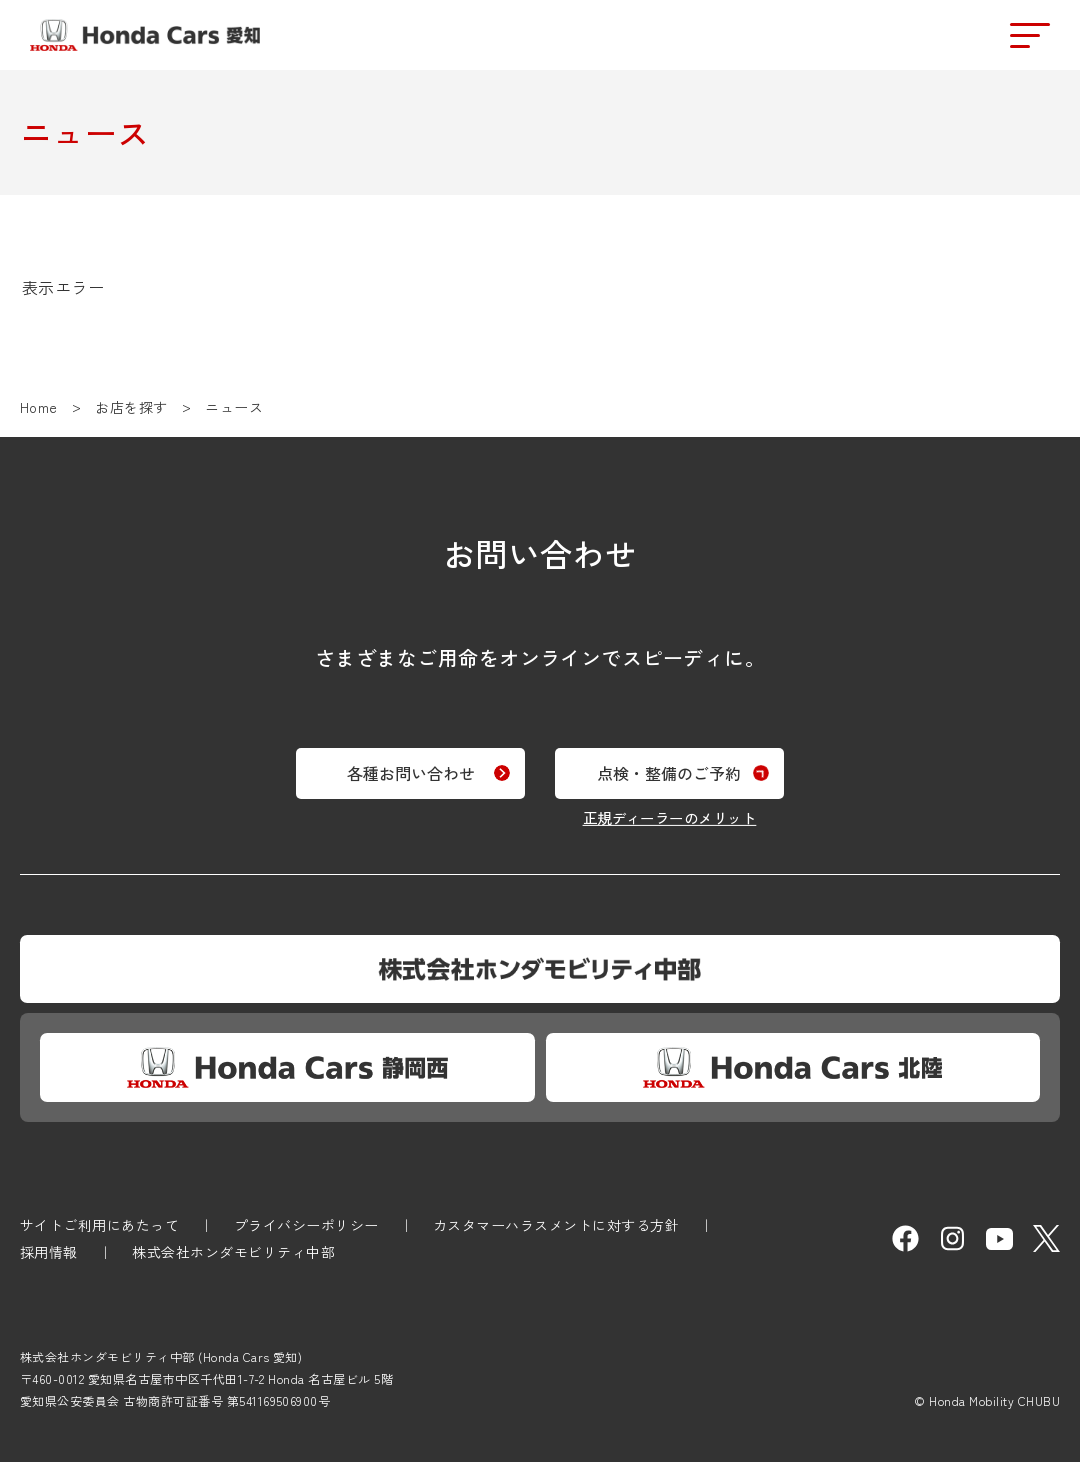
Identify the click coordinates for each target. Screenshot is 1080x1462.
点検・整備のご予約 (677, 770)
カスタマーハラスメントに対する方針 (556, 1225)
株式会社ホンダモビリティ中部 (233, 1252)
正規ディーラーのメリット (677, 814)
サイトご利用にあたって (99, 1225)
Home (39, 407)
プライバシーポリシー (306, 1225)
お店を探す (131, 407)
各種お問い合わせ (403, 770)
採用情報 (49, 1252)
